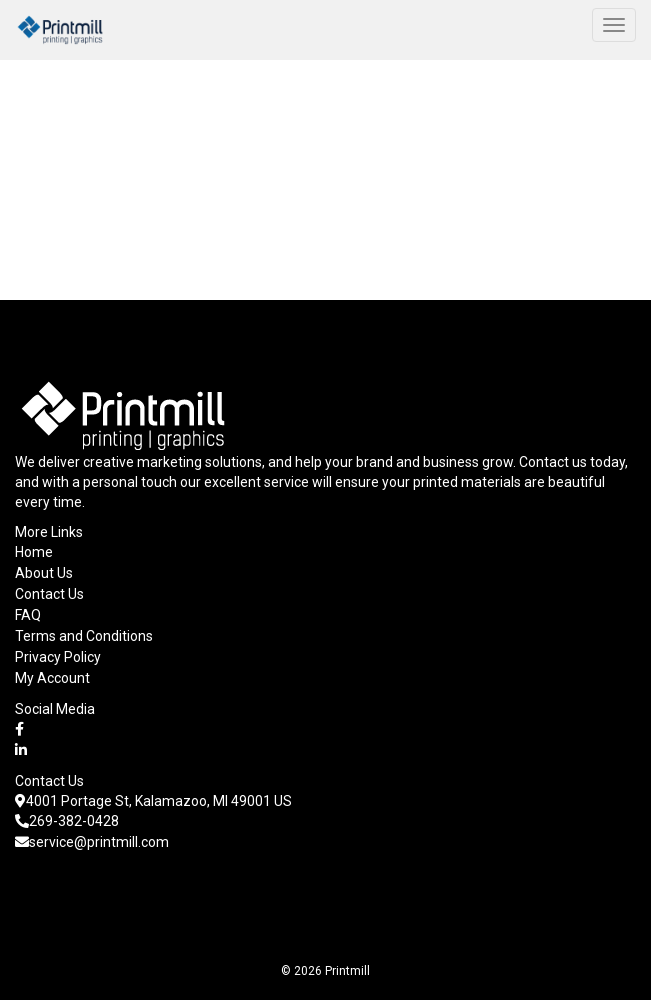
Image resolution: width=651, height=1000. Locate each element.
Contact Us (49, 594)
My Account (52, 678)
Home (34, 552)
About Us (44, 573)
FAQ (28, 615)
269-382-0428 (67, 821)
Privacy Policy (58, 657)
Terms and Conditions (84, 636)
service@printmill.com (92, 842)
